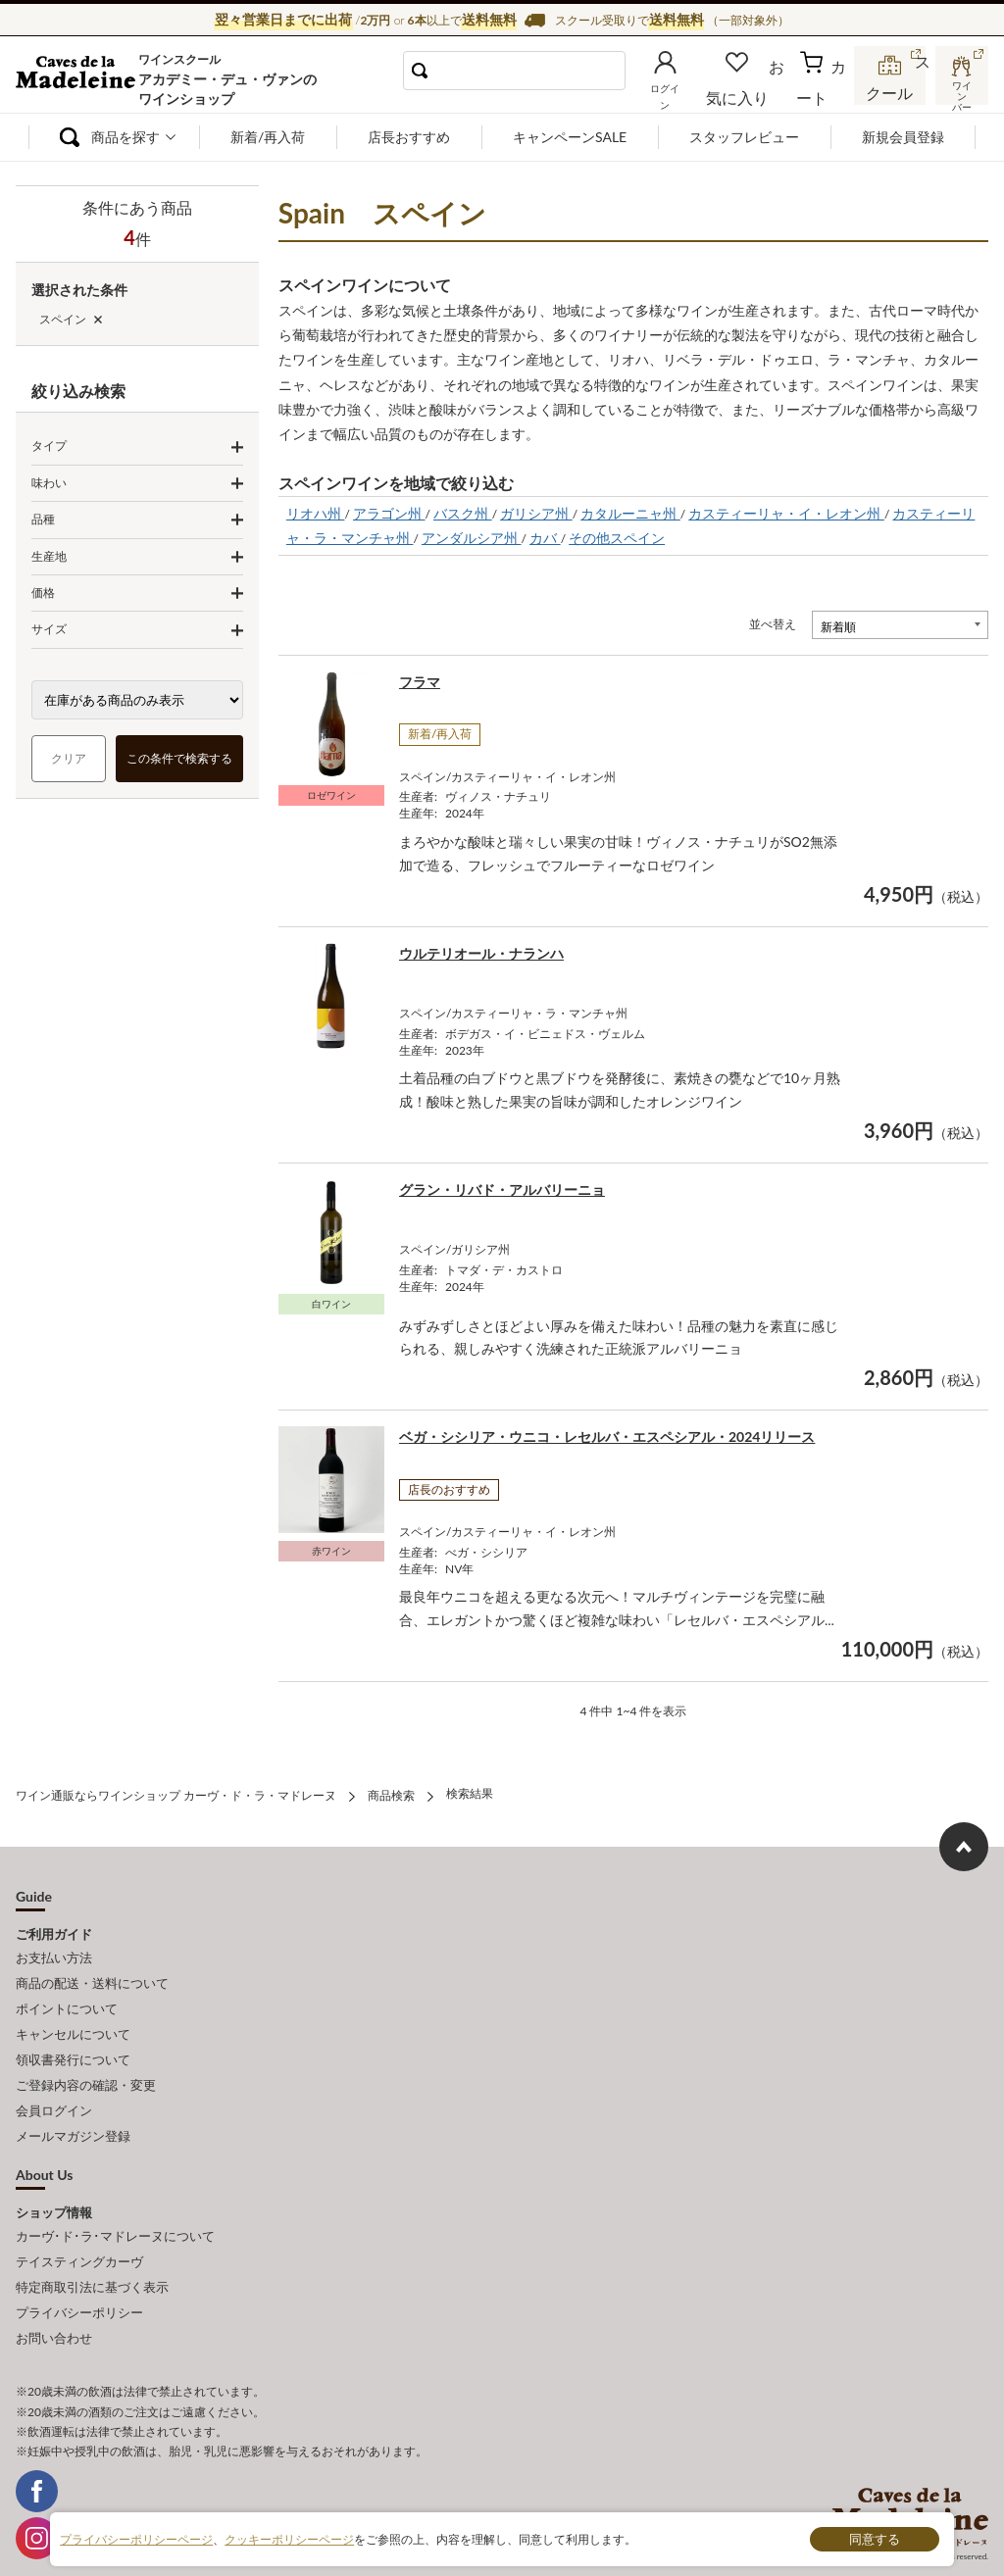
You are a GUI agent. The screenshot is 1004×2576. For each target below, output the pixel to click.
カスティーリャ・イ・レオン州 (786, 513)
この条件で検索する (179, 758)
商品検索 (391, 1793)
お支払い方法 (54, 1952)
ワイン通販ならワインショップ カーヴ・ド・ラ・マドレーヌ (82, 79)
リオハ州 (315, 513)
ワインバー (959, 91)
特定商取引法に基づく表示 (92, 2243)
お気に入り (761, 95)
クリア (68, 758)
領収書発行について (73, 2039)
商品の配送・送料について (92, 1974)
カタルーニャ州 (630, 513)
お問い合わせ (54, 2287)
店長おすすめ (409, 136)
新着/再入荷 (267, 136)
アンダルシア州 (472, 537)
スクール (891, 92)
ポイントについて (67, 1996)
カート (823, 95)
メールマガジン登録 (73, 2103)
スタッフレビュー (744, 136)
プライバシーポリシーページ (136, 2538)
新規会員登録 (903, 136)
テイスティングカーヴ (79, 2221)
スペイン (62, 319)
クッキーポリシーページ (289, 2538)
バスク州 (462, 513)
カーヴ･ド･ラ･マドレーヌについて (115, 2199)
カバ (545, 537)
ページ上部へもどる (963, 1843)
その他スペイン (617, 537)
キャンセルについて (73, 2017)
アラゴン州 (389, 513)
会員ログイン (54, 2082)
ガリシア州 (536, 513)
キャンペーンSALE (570, 136)
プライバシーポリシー (79, 2265)
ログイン (695, 95)
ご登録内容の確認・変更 (86, 2060)
